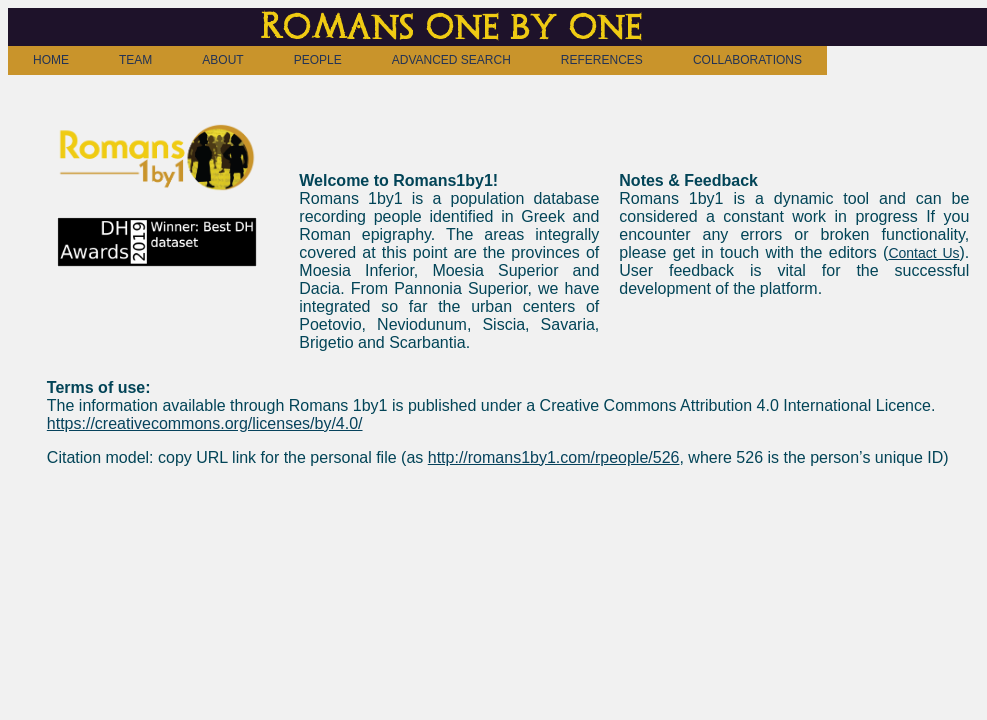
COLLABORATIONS (747, 60)
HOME (51, 60)
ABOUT (222, 60)
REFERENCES (602, 60)
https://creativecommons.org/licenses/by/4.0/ (205, 423)
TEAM (135, 60)
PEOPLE (318, 60)
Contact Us (923, 253)
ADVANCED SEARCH (451, 60)
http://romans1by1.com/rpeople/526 (554, 457)
